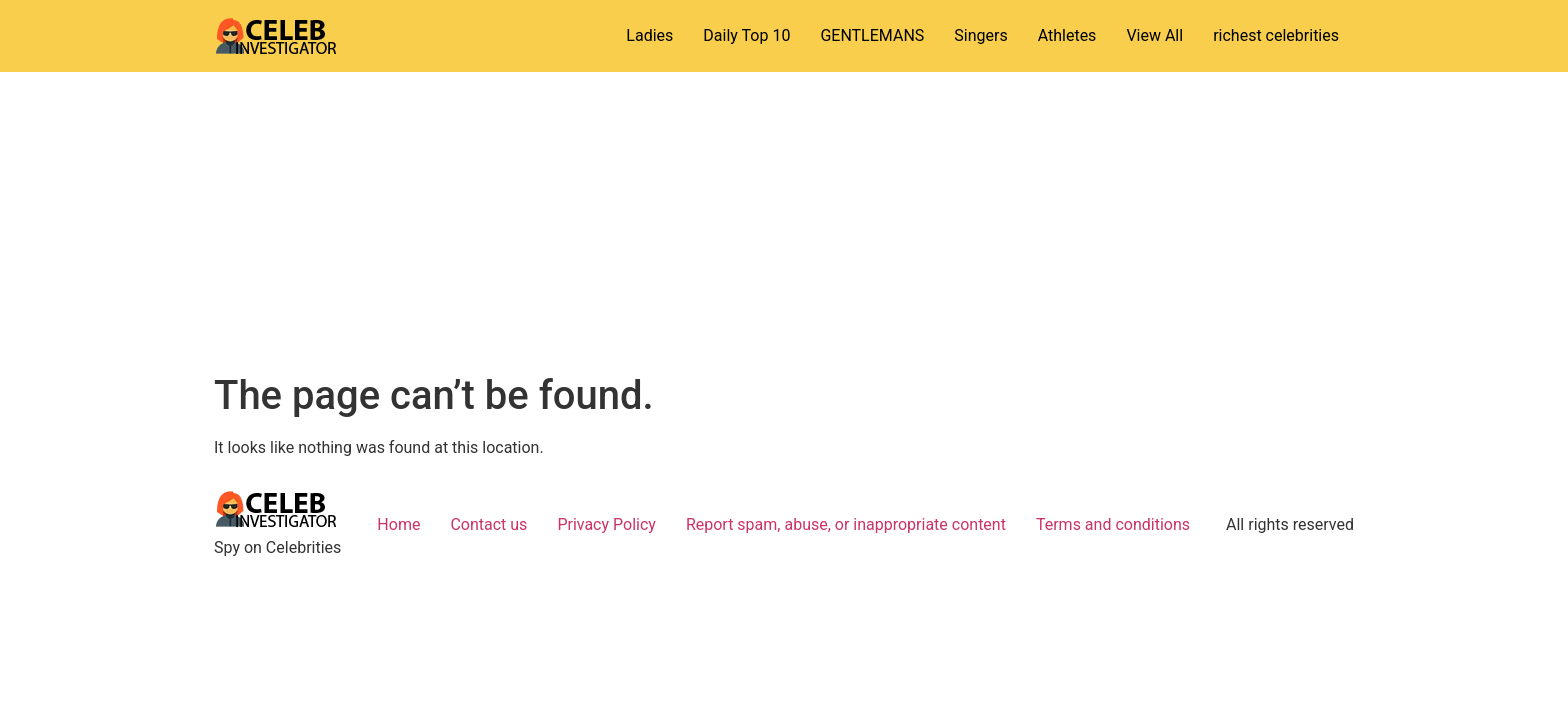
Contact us (488, 524)
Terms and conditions (1113, 524)
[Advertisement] (784, 222)
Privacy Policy (606, 524)
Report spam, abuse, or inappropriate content (846, 524)
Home (398, 524)
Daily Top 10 (746, 35)
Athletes (1067, 35)
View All (1154, 35)
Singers (980, 35)
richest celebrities (1276, 35)
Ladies (649, 35)
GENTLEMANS (872, 35)
